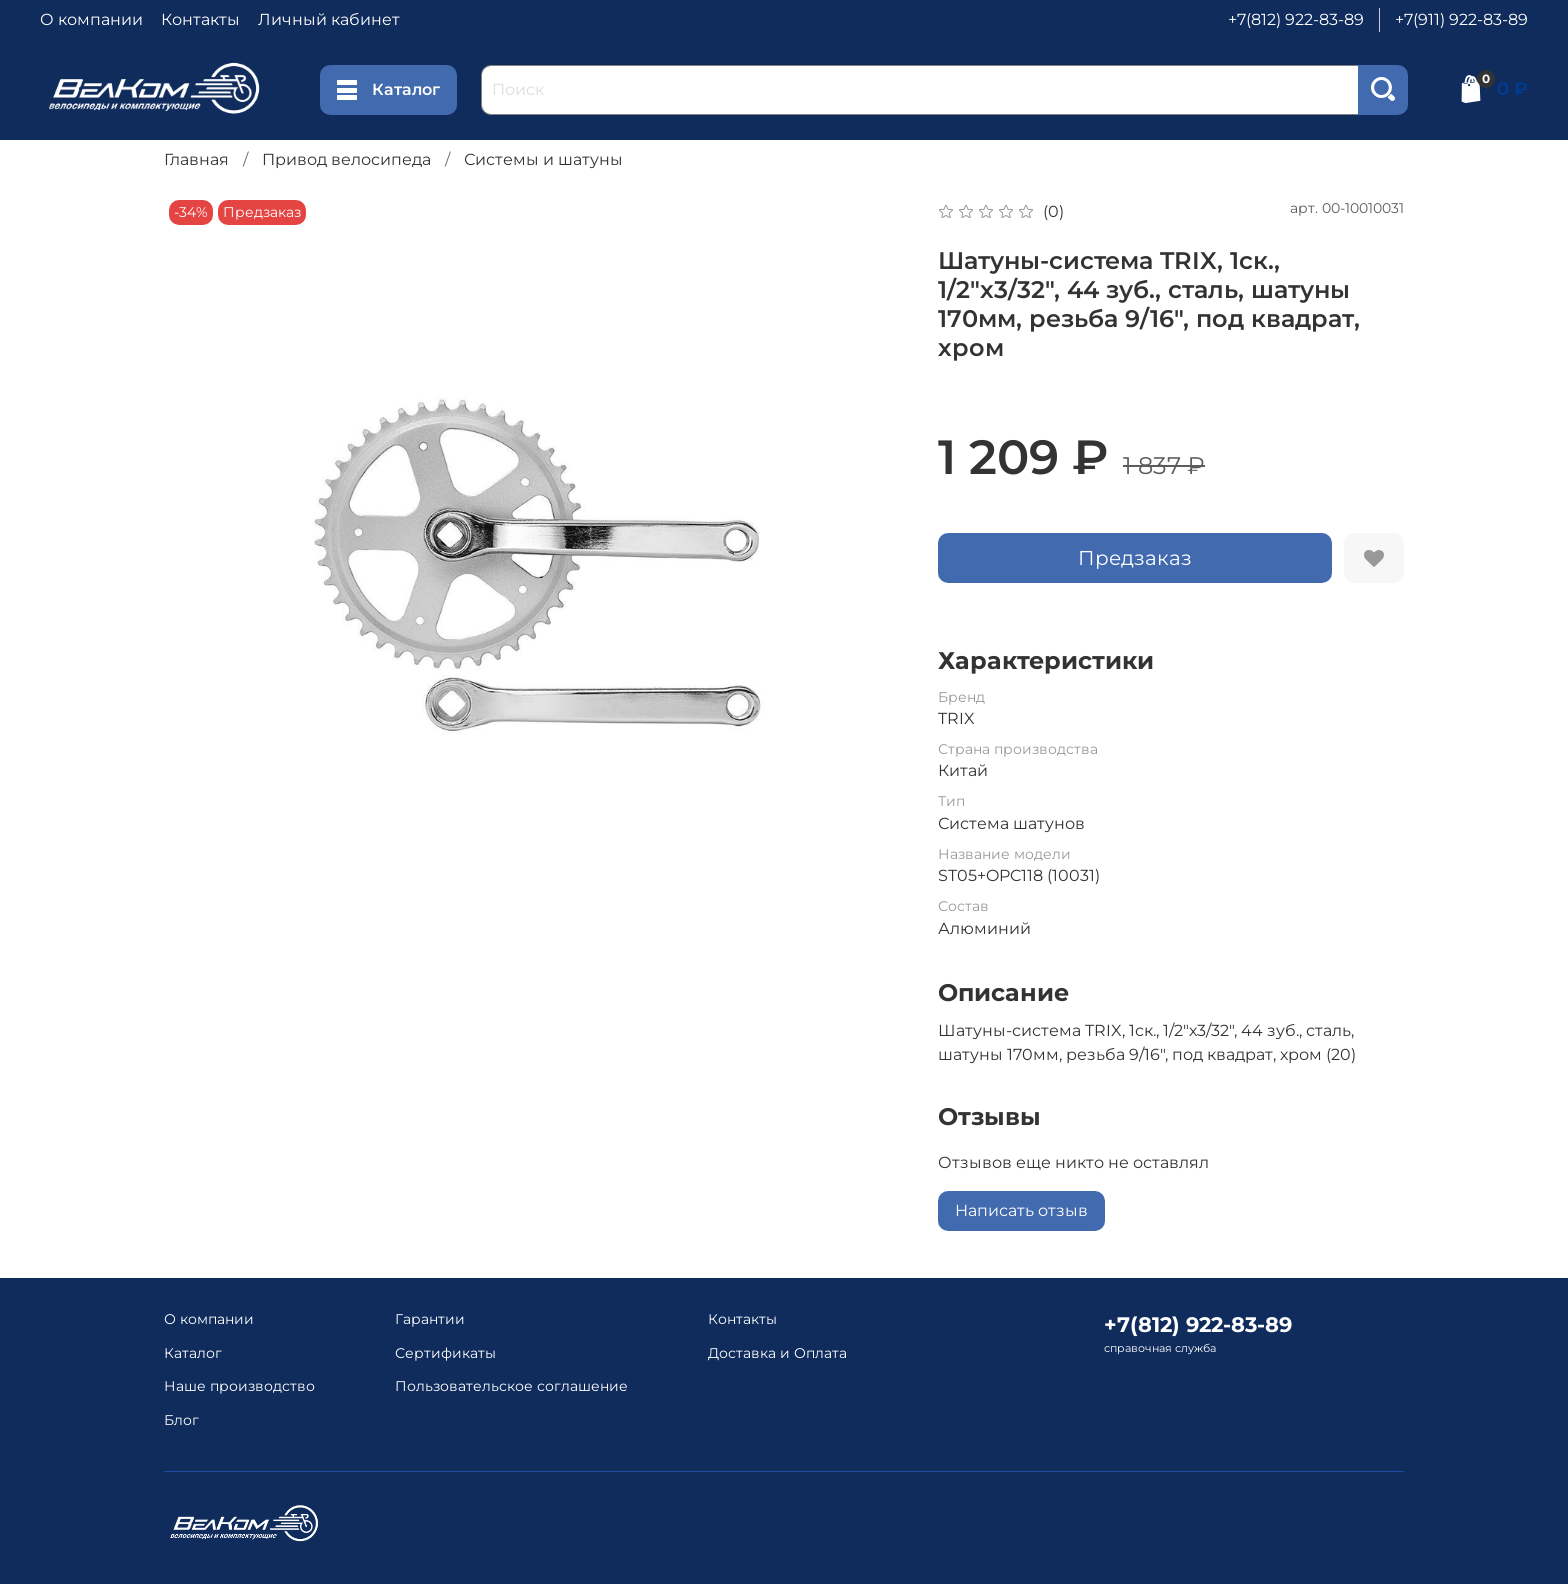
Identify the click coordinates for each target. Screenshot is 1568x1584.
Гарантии (430, 1319)
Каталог (388, 90)
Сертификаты (445, 1353)
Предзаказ (1135, 558)
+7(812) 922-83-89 (1296, 19)
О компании (91, 19)
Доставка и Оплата (777, 1353)
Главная (196, 159)
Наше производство (239, 1386)
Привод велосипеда (346, 159)
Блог (181, 1420)
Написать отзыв (1021, 1210)
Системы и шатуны (543, 159)
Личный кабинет (329, 19)
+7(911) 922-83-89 (1461, 19)
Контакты (200, 19)
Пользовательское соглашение (511, 1386)
